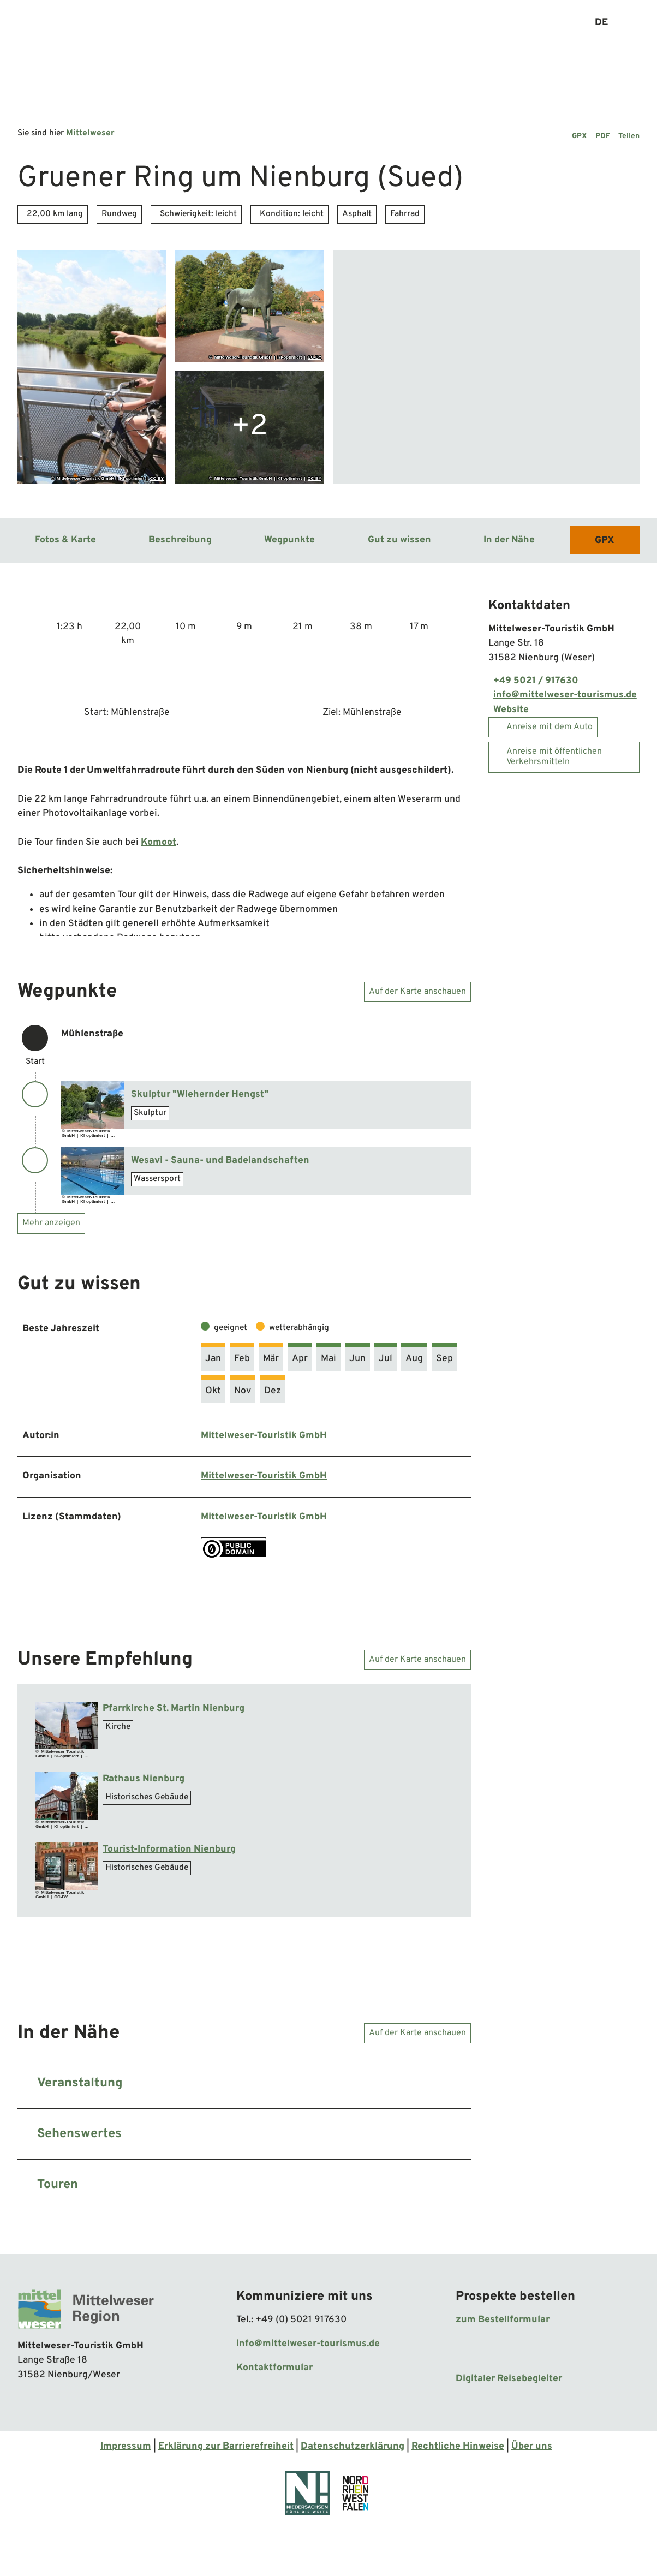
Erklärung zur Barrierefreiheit (226, 2446)
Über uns (531, 2446)
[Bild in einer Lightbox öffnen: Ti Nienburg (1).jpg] (66, 1866)
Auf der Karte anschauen (417, 991)
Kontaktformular (274, 2368)
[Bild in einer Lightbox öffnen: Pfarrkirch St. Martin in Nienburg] (66, 1725)
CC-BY (157, 478)
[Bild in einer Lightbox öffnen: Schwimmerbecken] (92, 1171)
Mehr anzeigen (51, 1223)
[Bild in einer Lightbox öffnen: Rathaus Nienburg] (66, 1796)
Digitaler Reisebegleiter (509, 2378)
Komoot (158, 842)
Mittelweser (90, 133)
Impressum (125, 2446)
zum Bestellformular (503, 2319)
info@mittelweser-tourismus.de (308, 2344)
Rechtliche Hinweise (457, 2446)
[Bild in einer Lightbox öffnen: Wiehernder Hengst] (92, 1105)
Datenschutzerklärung (352, 2446)
